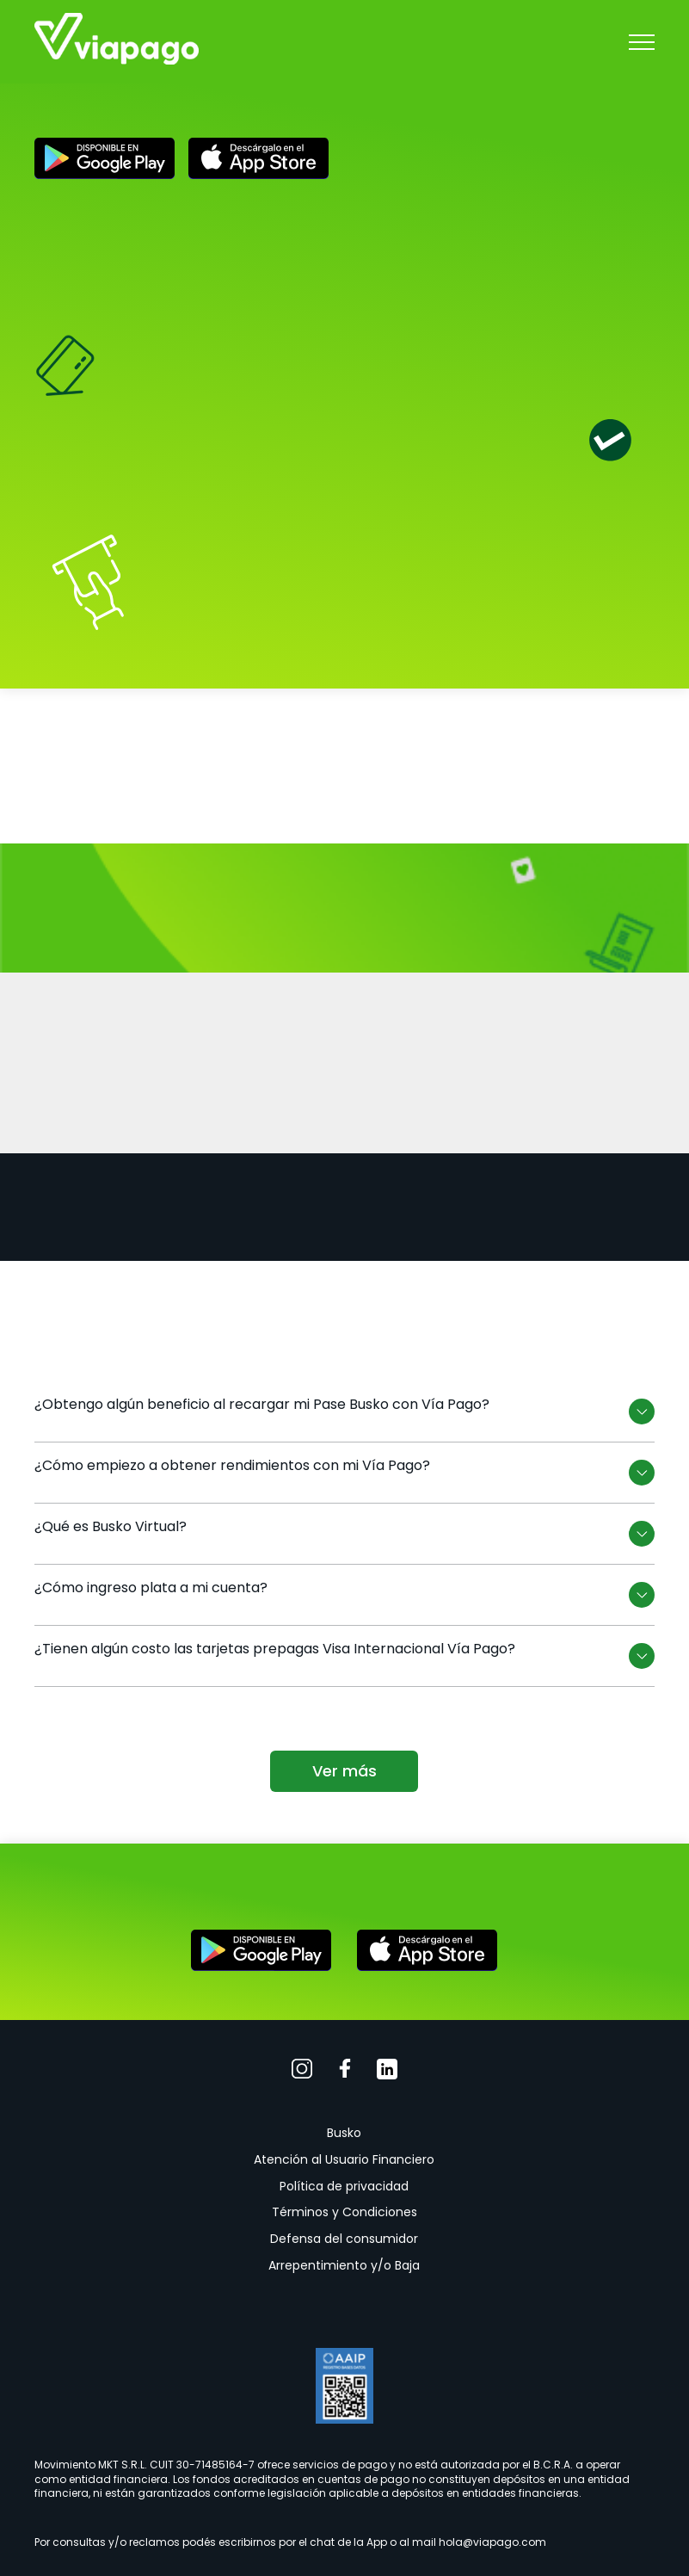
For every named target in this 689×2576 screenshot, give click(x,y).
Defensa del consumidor (344, 2238)
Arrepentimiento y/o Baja (344, 2265)
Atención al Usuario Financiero (344, 2159)
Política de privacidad (344, 2186)
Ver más (344, 1771)
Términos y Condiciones (344, 2212)
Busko (344, 2132)
